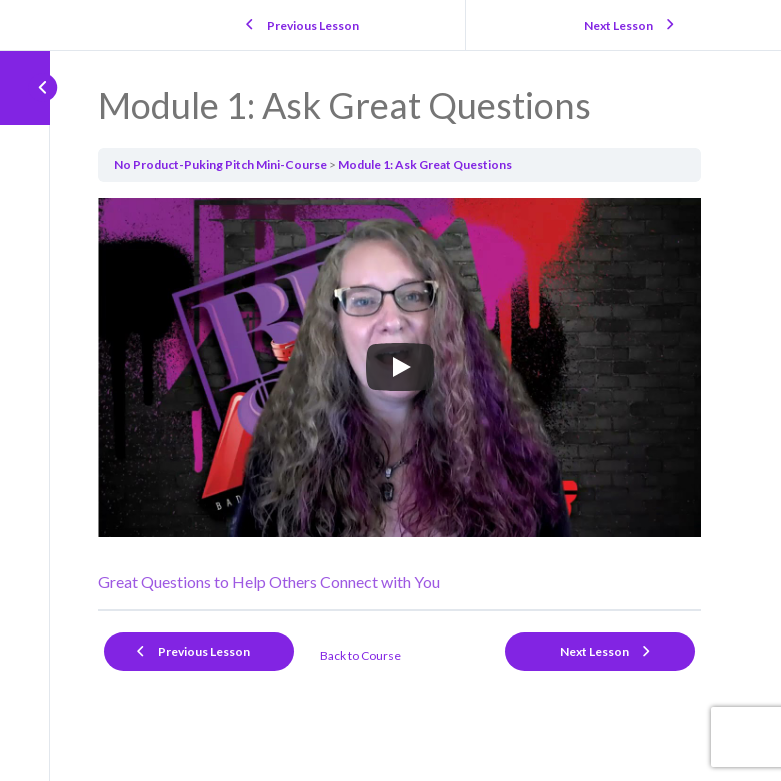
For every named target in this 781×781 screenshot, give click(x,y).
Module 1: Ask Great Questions (425, 164)
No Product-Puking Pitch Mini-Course (220, 164)
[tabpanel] (399, 396)
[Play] (400, 367)
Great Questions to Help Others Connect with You (269, 581)
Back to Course (360, 655)
